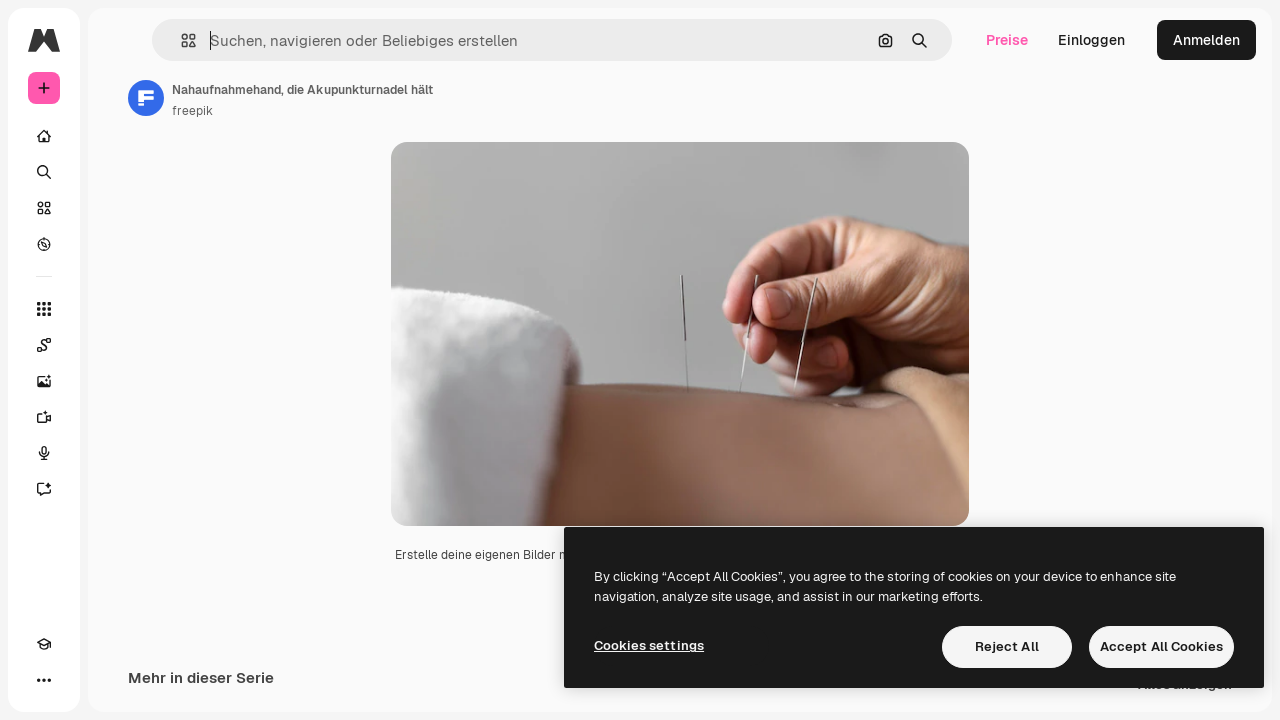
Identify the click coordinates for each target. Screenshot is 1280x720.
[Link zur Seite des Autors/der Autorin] (298, 98)
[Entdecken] (120, 244)
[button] (308, 40)
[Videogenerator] (120, 417)
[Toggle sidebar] (196, 40)
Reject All (1007, 646)
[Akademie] (44, 680)
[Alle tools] (120, 309)
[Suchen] (120, 172)
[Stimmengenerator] (120, 453)
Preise (1007, 40)
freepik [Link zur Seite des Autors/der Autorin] (344, 111)
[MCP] (116, 680)
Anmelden (1206, 40)
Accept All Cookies (1161, 646)
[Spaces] (120, 345)
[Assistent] (120, 489)
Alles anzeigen (1185, 700)
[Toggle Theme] (80, 680)
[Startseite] (120, 136)
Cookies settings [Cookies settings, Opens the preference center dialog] (649, 645)
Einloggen (1091, 40)
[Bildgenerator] (120, 381)
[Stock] (120, 208)
